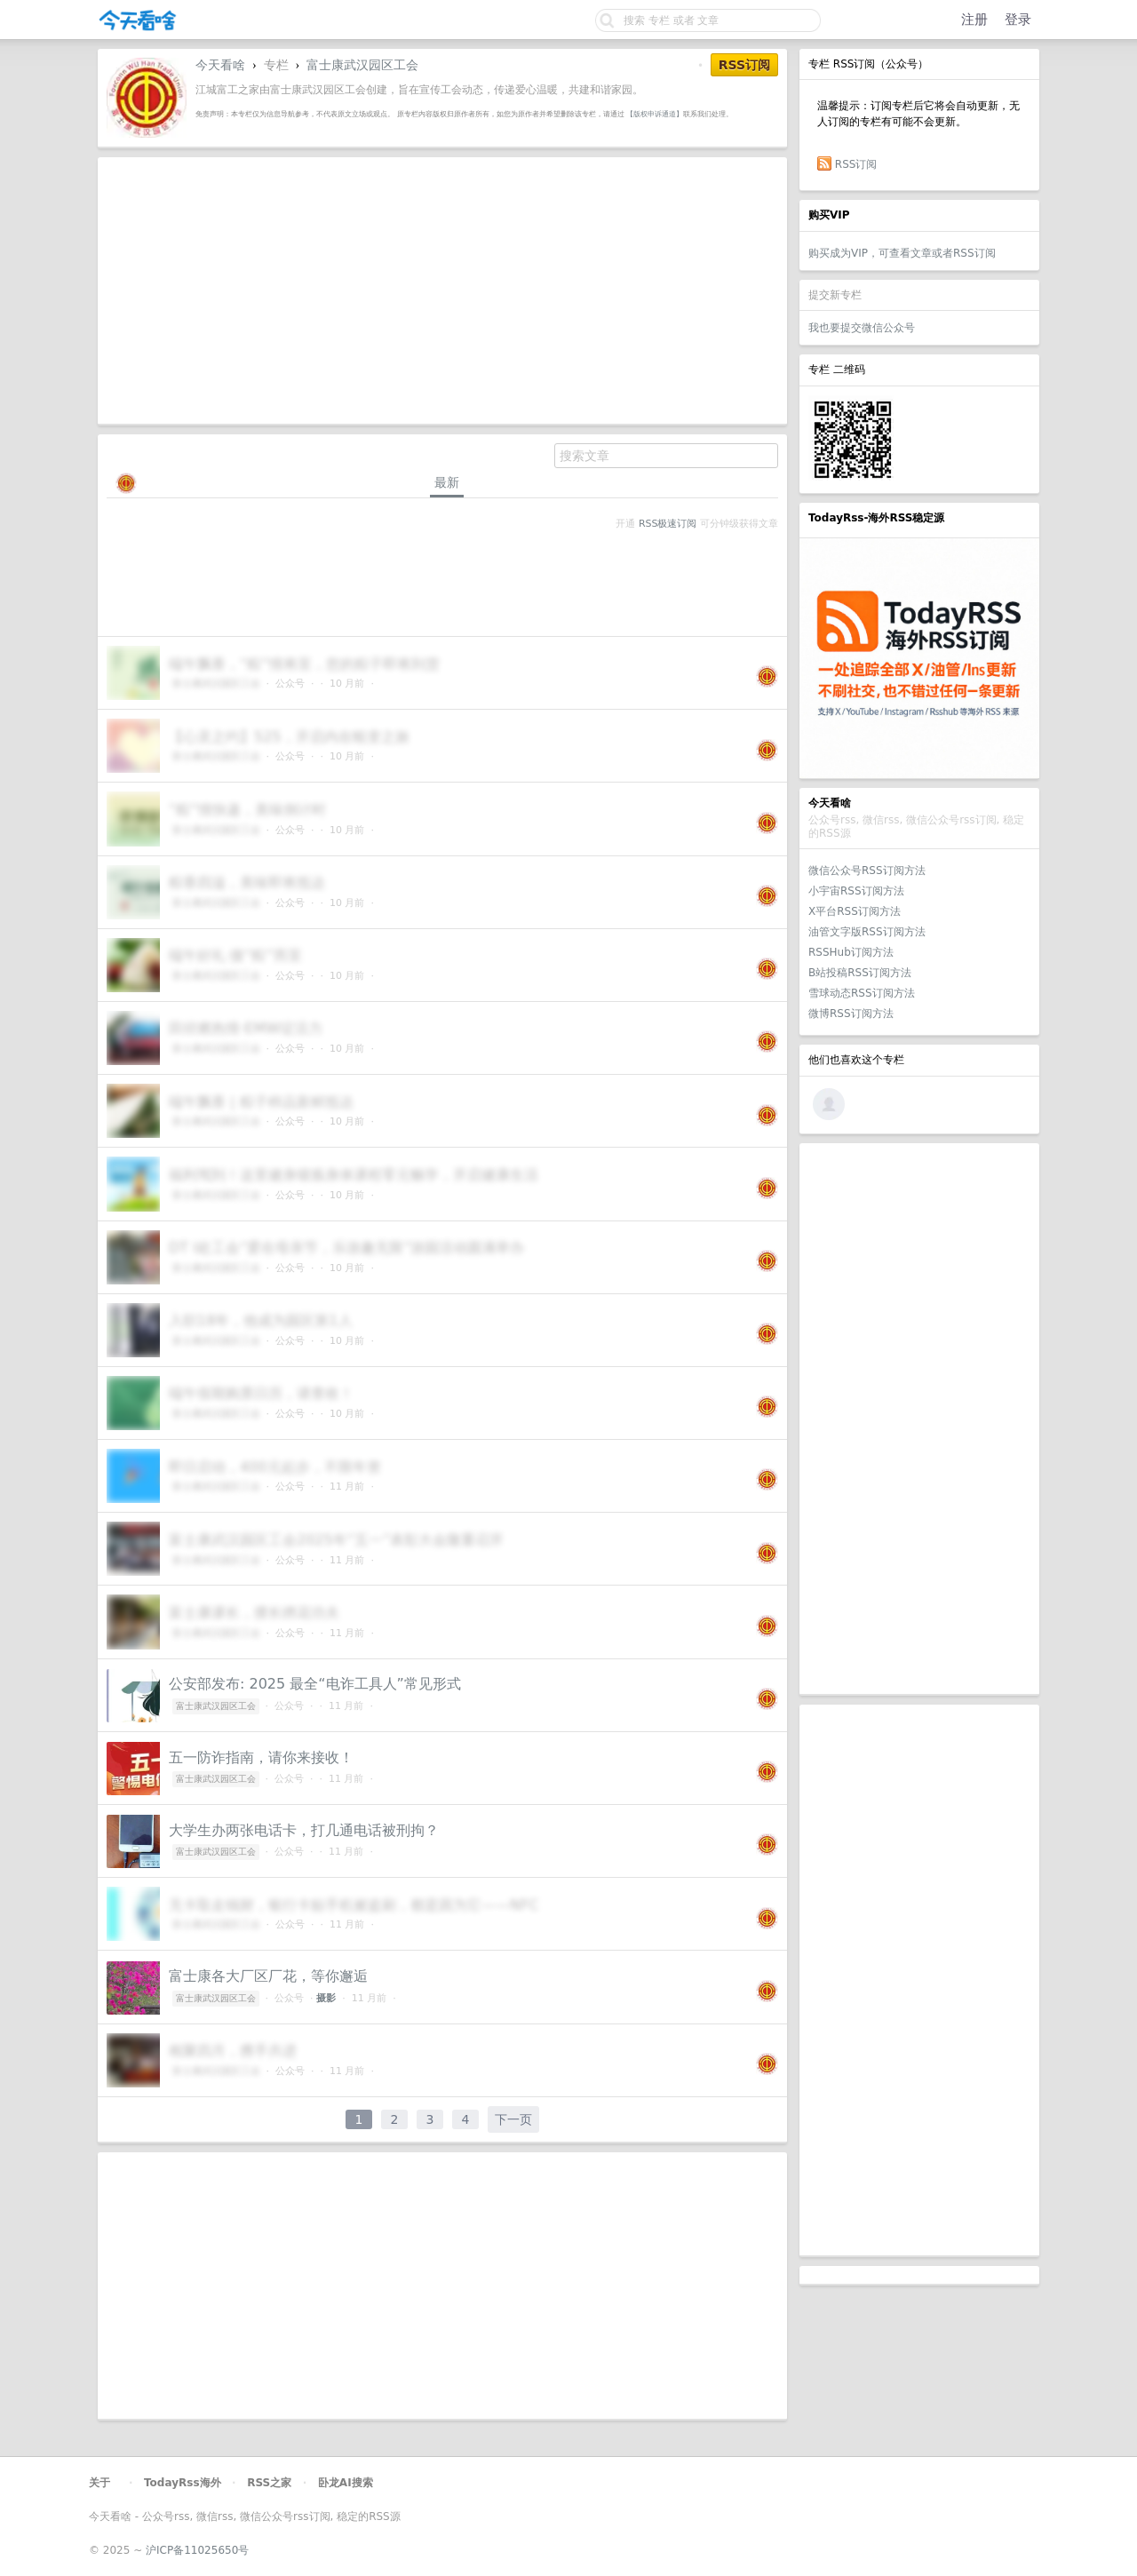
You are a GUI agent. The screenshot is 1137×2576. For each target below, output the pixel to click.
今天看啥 (220, 65)
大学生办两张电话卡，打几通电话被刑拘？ (304, 1830)
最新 (446, 482)
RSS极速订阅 (667, 523)
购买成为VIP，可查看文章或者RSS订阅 (902, 253)
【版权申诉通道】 (654, 113)
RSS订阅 (856, 164)
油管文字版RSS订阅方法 (867, 932)
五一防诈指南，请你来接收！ (261, 1757)
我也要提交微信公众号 (861, 328)
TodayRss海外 (182, 2483)
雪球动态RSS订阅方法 (861, 993)
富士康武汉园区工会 (362, 65)
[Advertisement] (919, 1418)
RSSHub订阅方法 (851, 952)
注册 (974, 20)
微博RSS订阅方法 (851, 1013)
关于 (99, 2483)
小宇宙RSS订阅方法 (856, 891)
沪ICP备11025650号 (197, 2550)
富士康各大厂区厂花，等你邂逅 (268, 1976)
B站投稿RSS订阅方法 (859, 972)
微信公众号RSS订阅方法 (867, 870)
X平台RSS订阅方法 (854, 911)
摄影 (326, 1998)
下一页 (513, 2119)
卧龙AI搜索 (345, 2483)
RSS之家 (269, 2483)
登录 (1018, 20)
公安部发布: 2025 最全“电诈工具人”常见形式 (315, 1683)
